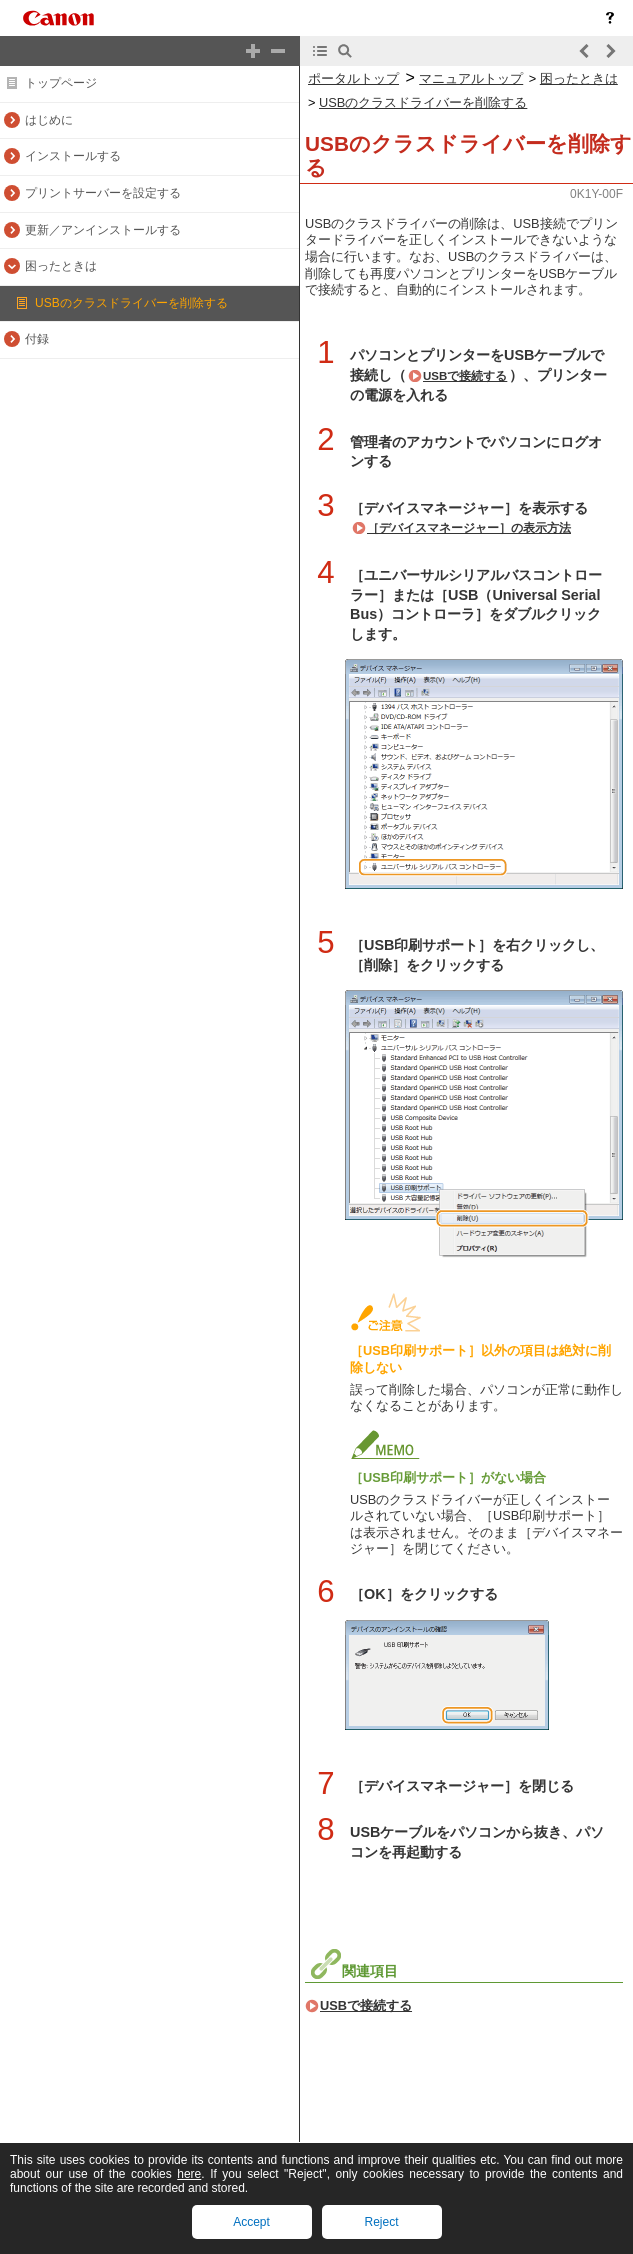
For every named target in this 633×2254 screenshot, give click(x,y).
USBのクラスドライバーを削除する (423, 102)
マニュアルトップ (471, 78)
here (189, 2174)
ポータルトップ (353, 78)
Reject (381, 2222)
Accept (251, 2222)
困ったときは (579, 78)
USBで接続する (465, 376)
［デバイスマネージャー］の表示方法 (469, 528)
